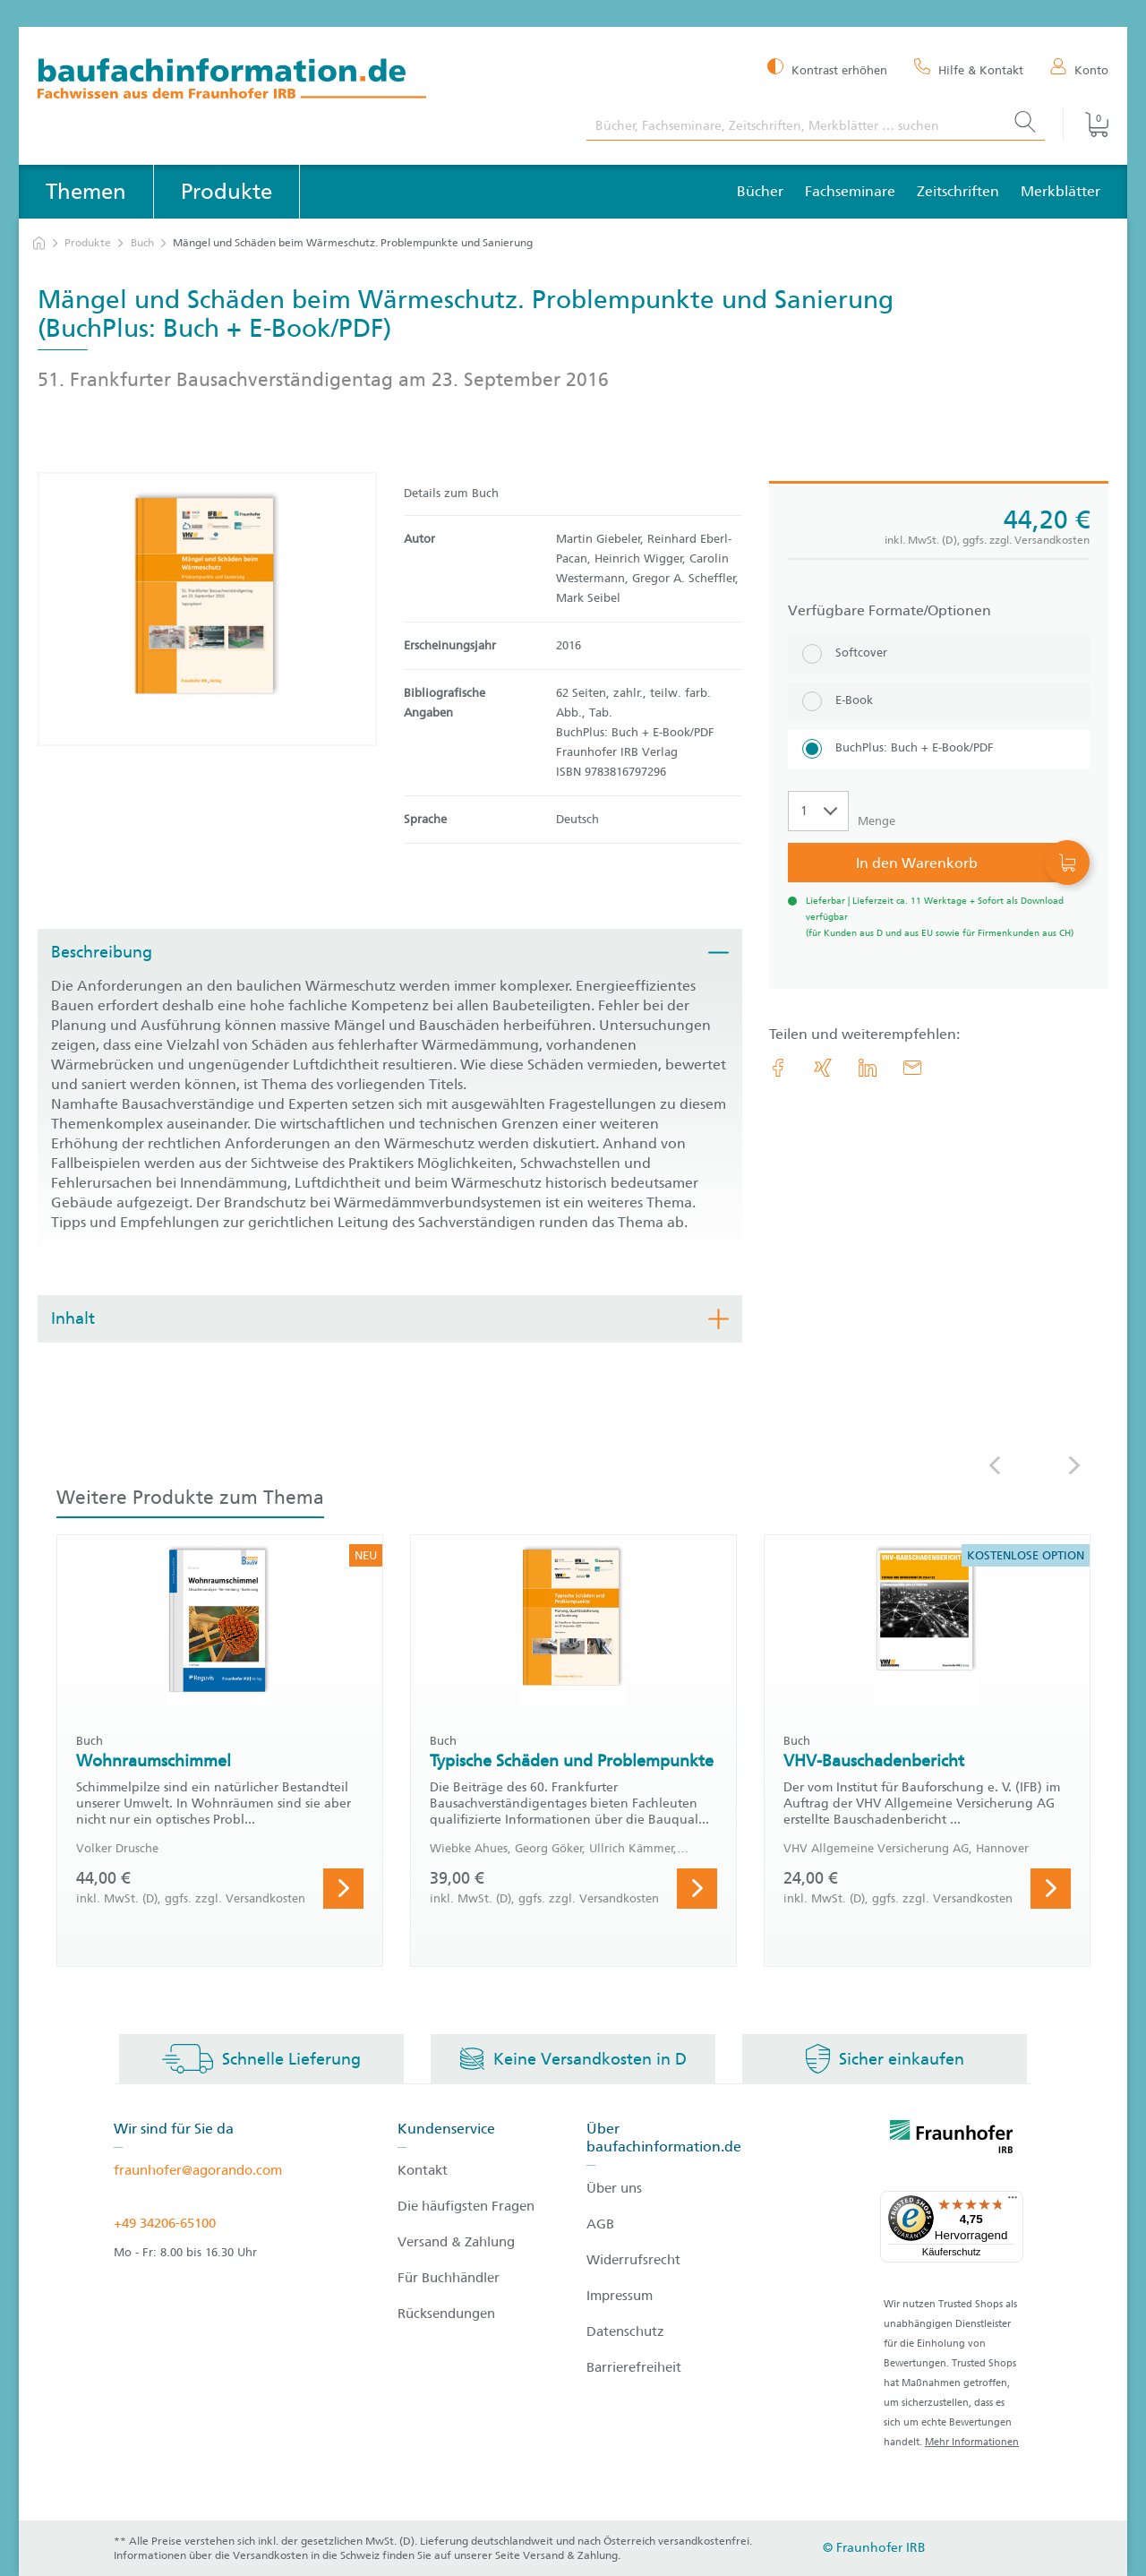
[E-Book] (939, 702)
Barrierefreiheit (633, 2367)
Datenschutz (625, 2331)
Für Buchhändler (449, 2278)
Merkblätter (1060, 191)
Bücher (760, 191)
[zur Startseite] (39, 243)
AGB (600, 2224)
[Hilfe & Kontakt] (968, 69)
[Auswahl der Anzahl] (818, 811)
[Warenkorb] (1085, 124)
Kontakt (423, 2170)
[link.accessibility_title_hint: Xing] (823, 1068)
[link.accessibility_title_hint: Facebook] (778, 1068)
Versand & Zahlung (456, 2242)
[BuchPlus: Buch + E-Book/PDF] (939, 749)
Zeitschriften (958, 191)
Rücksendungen (446, 2314)
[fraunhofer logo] (951, 2140)
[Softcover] (939, 654)
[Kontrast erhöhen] (827, 68)
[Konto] (1079, 69)
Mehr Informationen (972, 2442)
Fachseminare (850, 191)
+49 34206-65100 (165, 2223)
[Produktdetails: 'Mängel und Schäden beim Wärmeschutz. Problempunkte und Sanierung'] (207, 609)
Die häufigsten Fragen (466, 2206)
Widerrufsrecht (633, 2260)
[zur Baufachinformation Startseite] (299, 81)
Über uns (614, 2188)
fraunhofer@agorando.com (198, 2170)
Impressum (619, 2296)
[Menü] (1012, 2201)
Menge (876, 821)
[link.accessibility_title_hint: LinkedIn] (868, 1068)
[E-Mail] (912, 1068)
